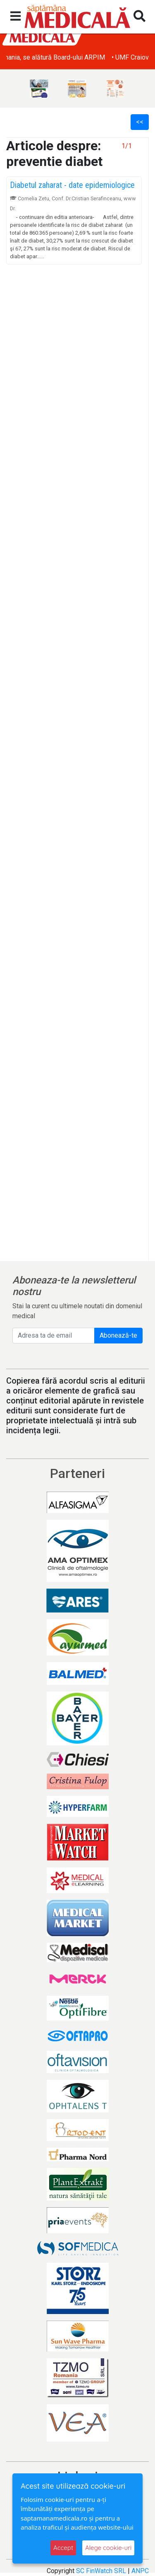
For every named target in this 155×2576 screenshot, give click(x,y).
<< (139, 122)
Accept (63, 2548)
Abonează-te (118, 1335)
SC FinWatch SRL (101, 2571)
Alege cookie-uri (108, 2548)
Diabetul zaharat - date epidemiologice (72, 185)
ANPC (140, 2571)
